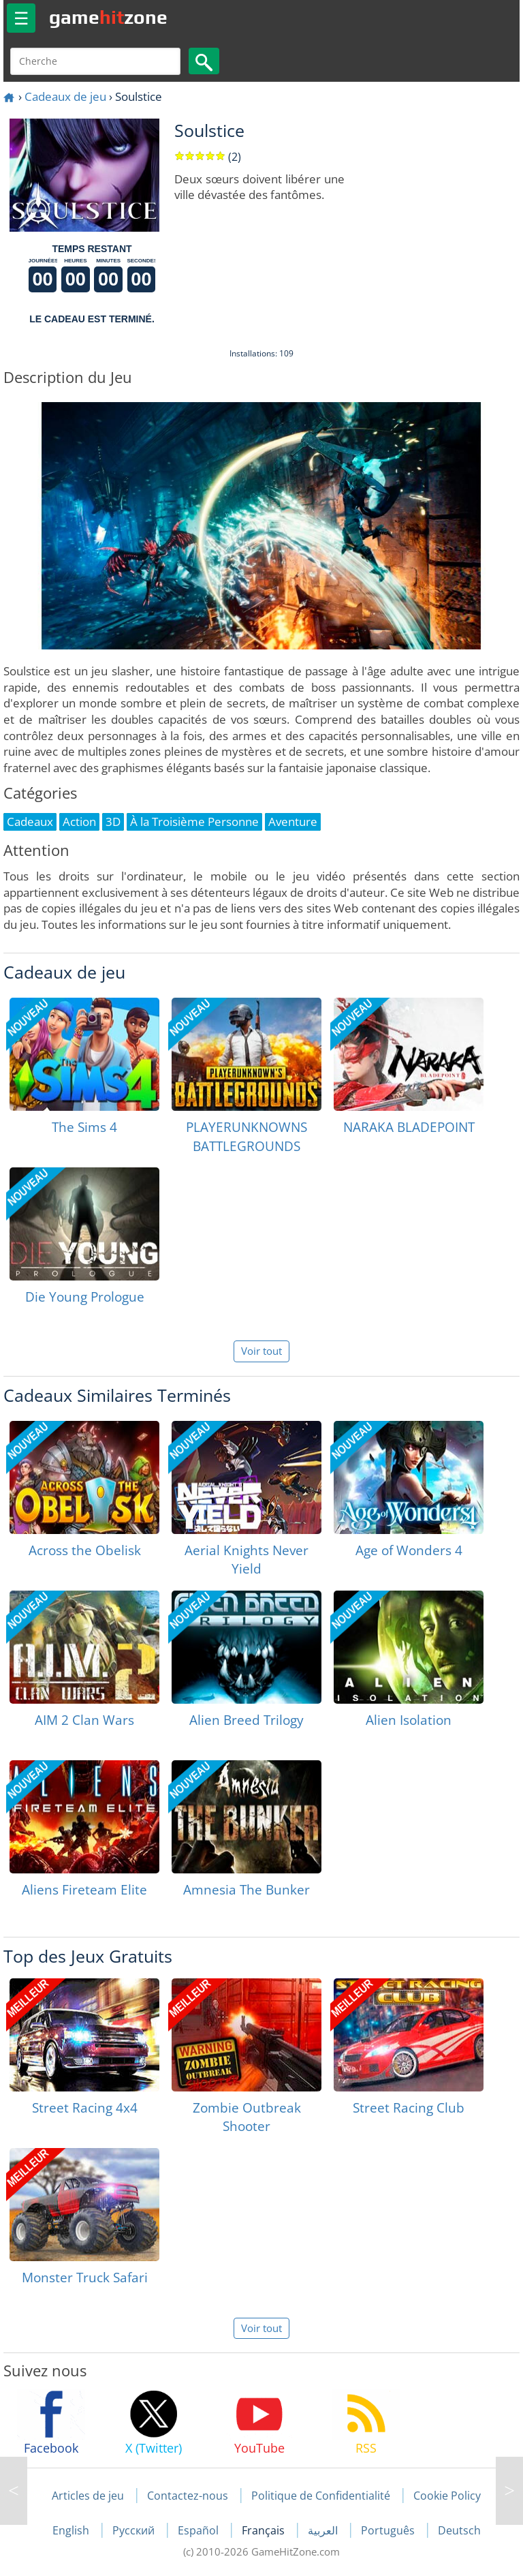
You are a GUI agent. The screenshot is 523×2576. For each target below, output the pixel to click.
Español (199, 2530)
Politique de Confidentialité (320, 2495)
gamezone (108, 17)
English (72, 2530)
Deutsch (459, 2530)
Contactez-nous (187, 2495)
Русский (134, 2530)
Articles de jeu (88, 2495)
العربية (324, 2530)
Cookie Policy (447, 2495)
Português (389, 2530)
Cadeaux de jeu (65, 96)
